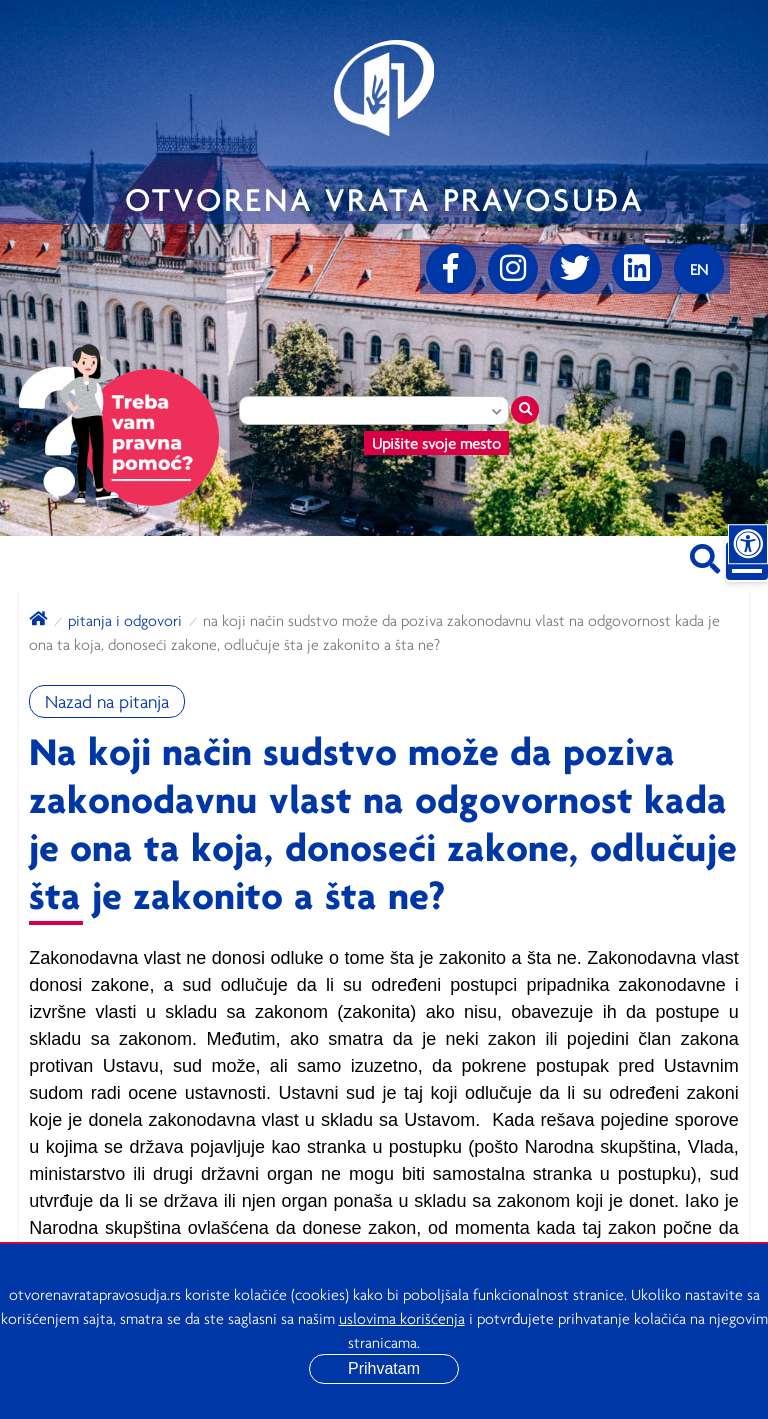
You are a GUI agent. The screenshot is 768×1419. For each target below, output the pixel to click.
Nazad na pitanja (107, 701)
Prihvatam (384, 1368)
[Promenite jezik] (699, 269)
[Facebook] (451, 269)
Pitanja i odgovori (125, 620)
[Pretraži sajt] (705, 555)
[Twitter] (575, 269)
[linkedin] (637, 269)
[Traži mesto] (525, 410)
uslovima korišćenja (402, 1318)
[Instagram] (513, 269)
